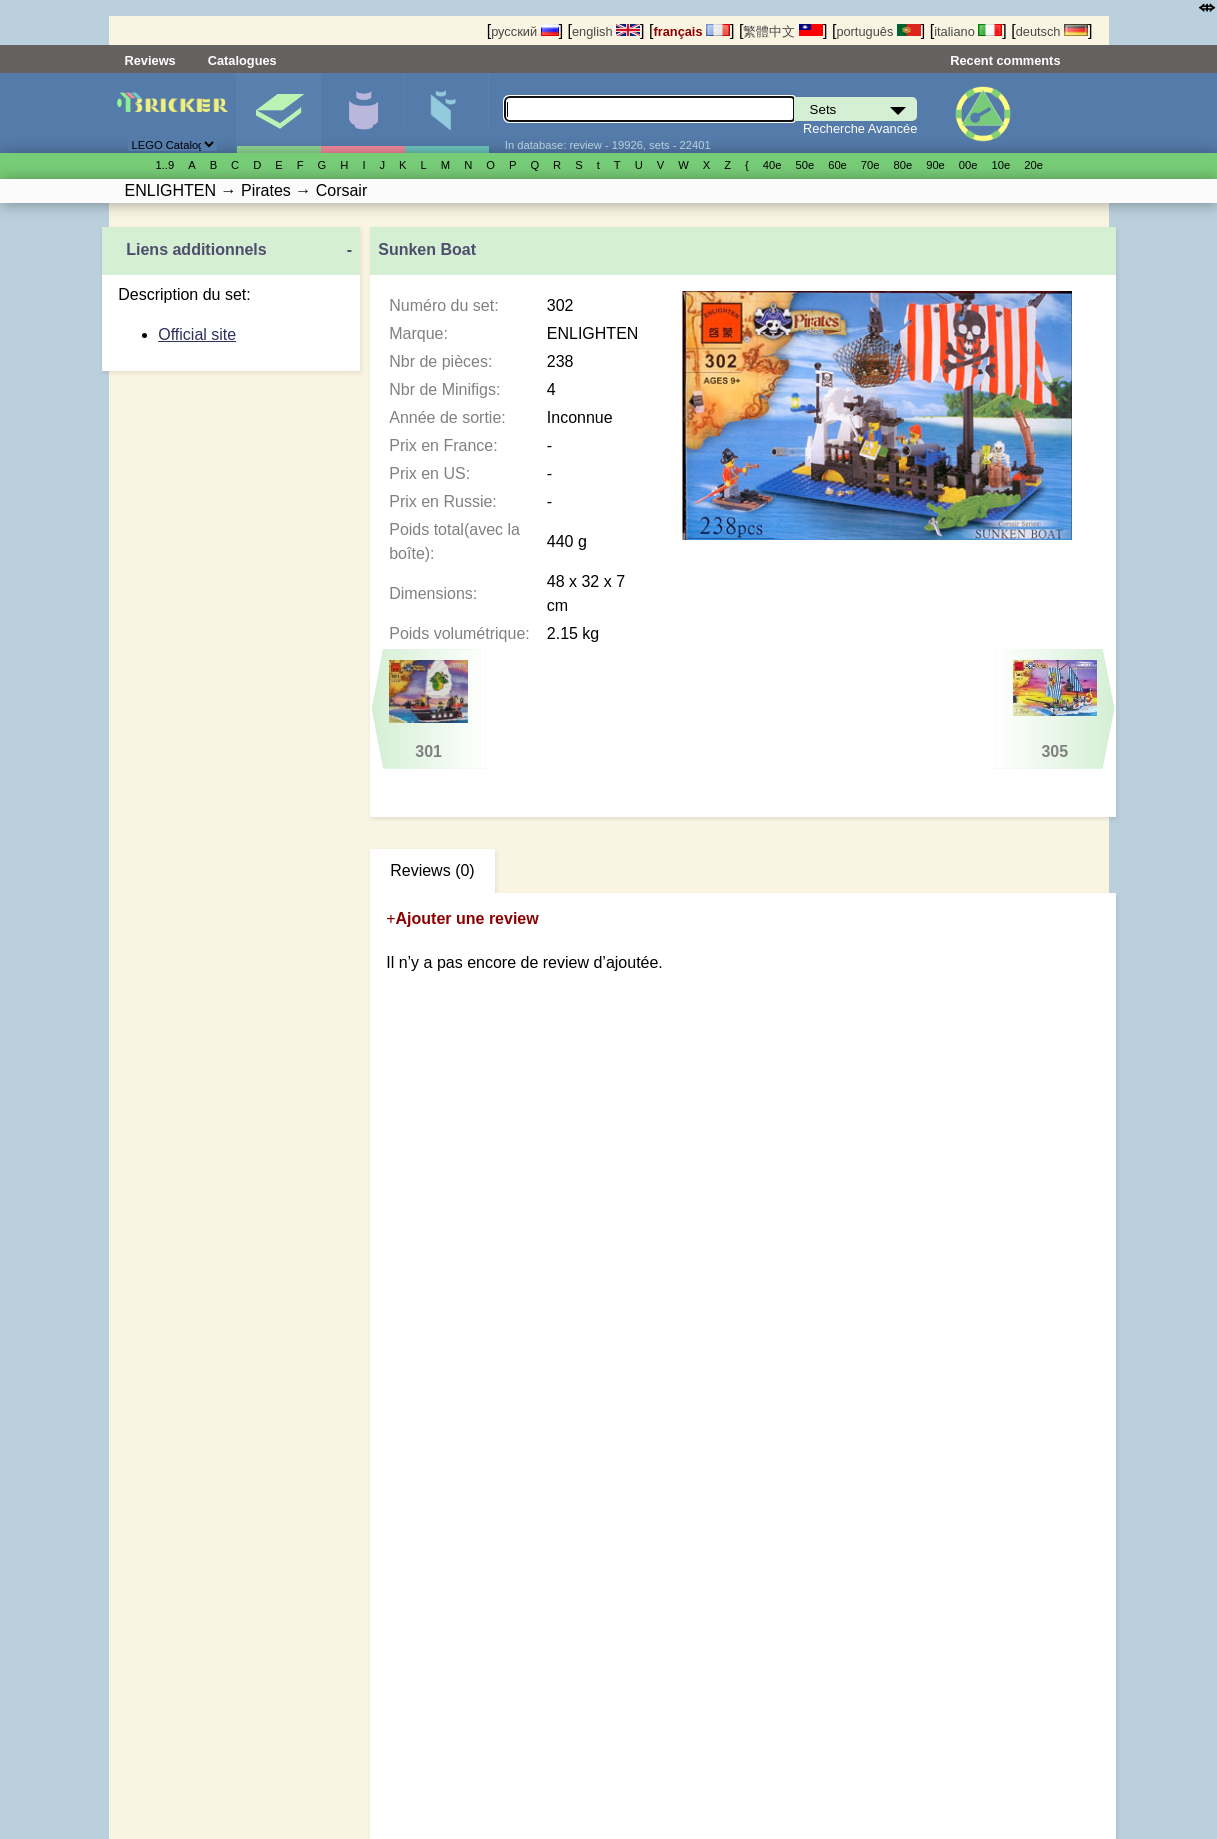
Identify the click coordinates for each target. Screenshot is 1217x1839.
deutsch (1052, 31)
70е (870, 165)
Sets (278, 113)
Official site (197, 334)
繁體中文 (783, 31)
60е (837, 165)
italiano (968, 31)
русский (524, 31)
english (606, 31)
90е (935, 165)
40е (772, 165)
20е (1033, 165)
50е (804, 165)
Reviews (150, 60)
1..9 (165, 165)
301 (429, 710)
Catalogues (242, 60)
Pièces (446, 113)
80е (903, 165)
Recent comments (1005, 60)
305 (1054, 710)
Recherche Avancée (860, 128)
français (691, 31)
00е (968, 165)
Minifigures (362, 113)
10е (1001, 165)
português (878, 31)
